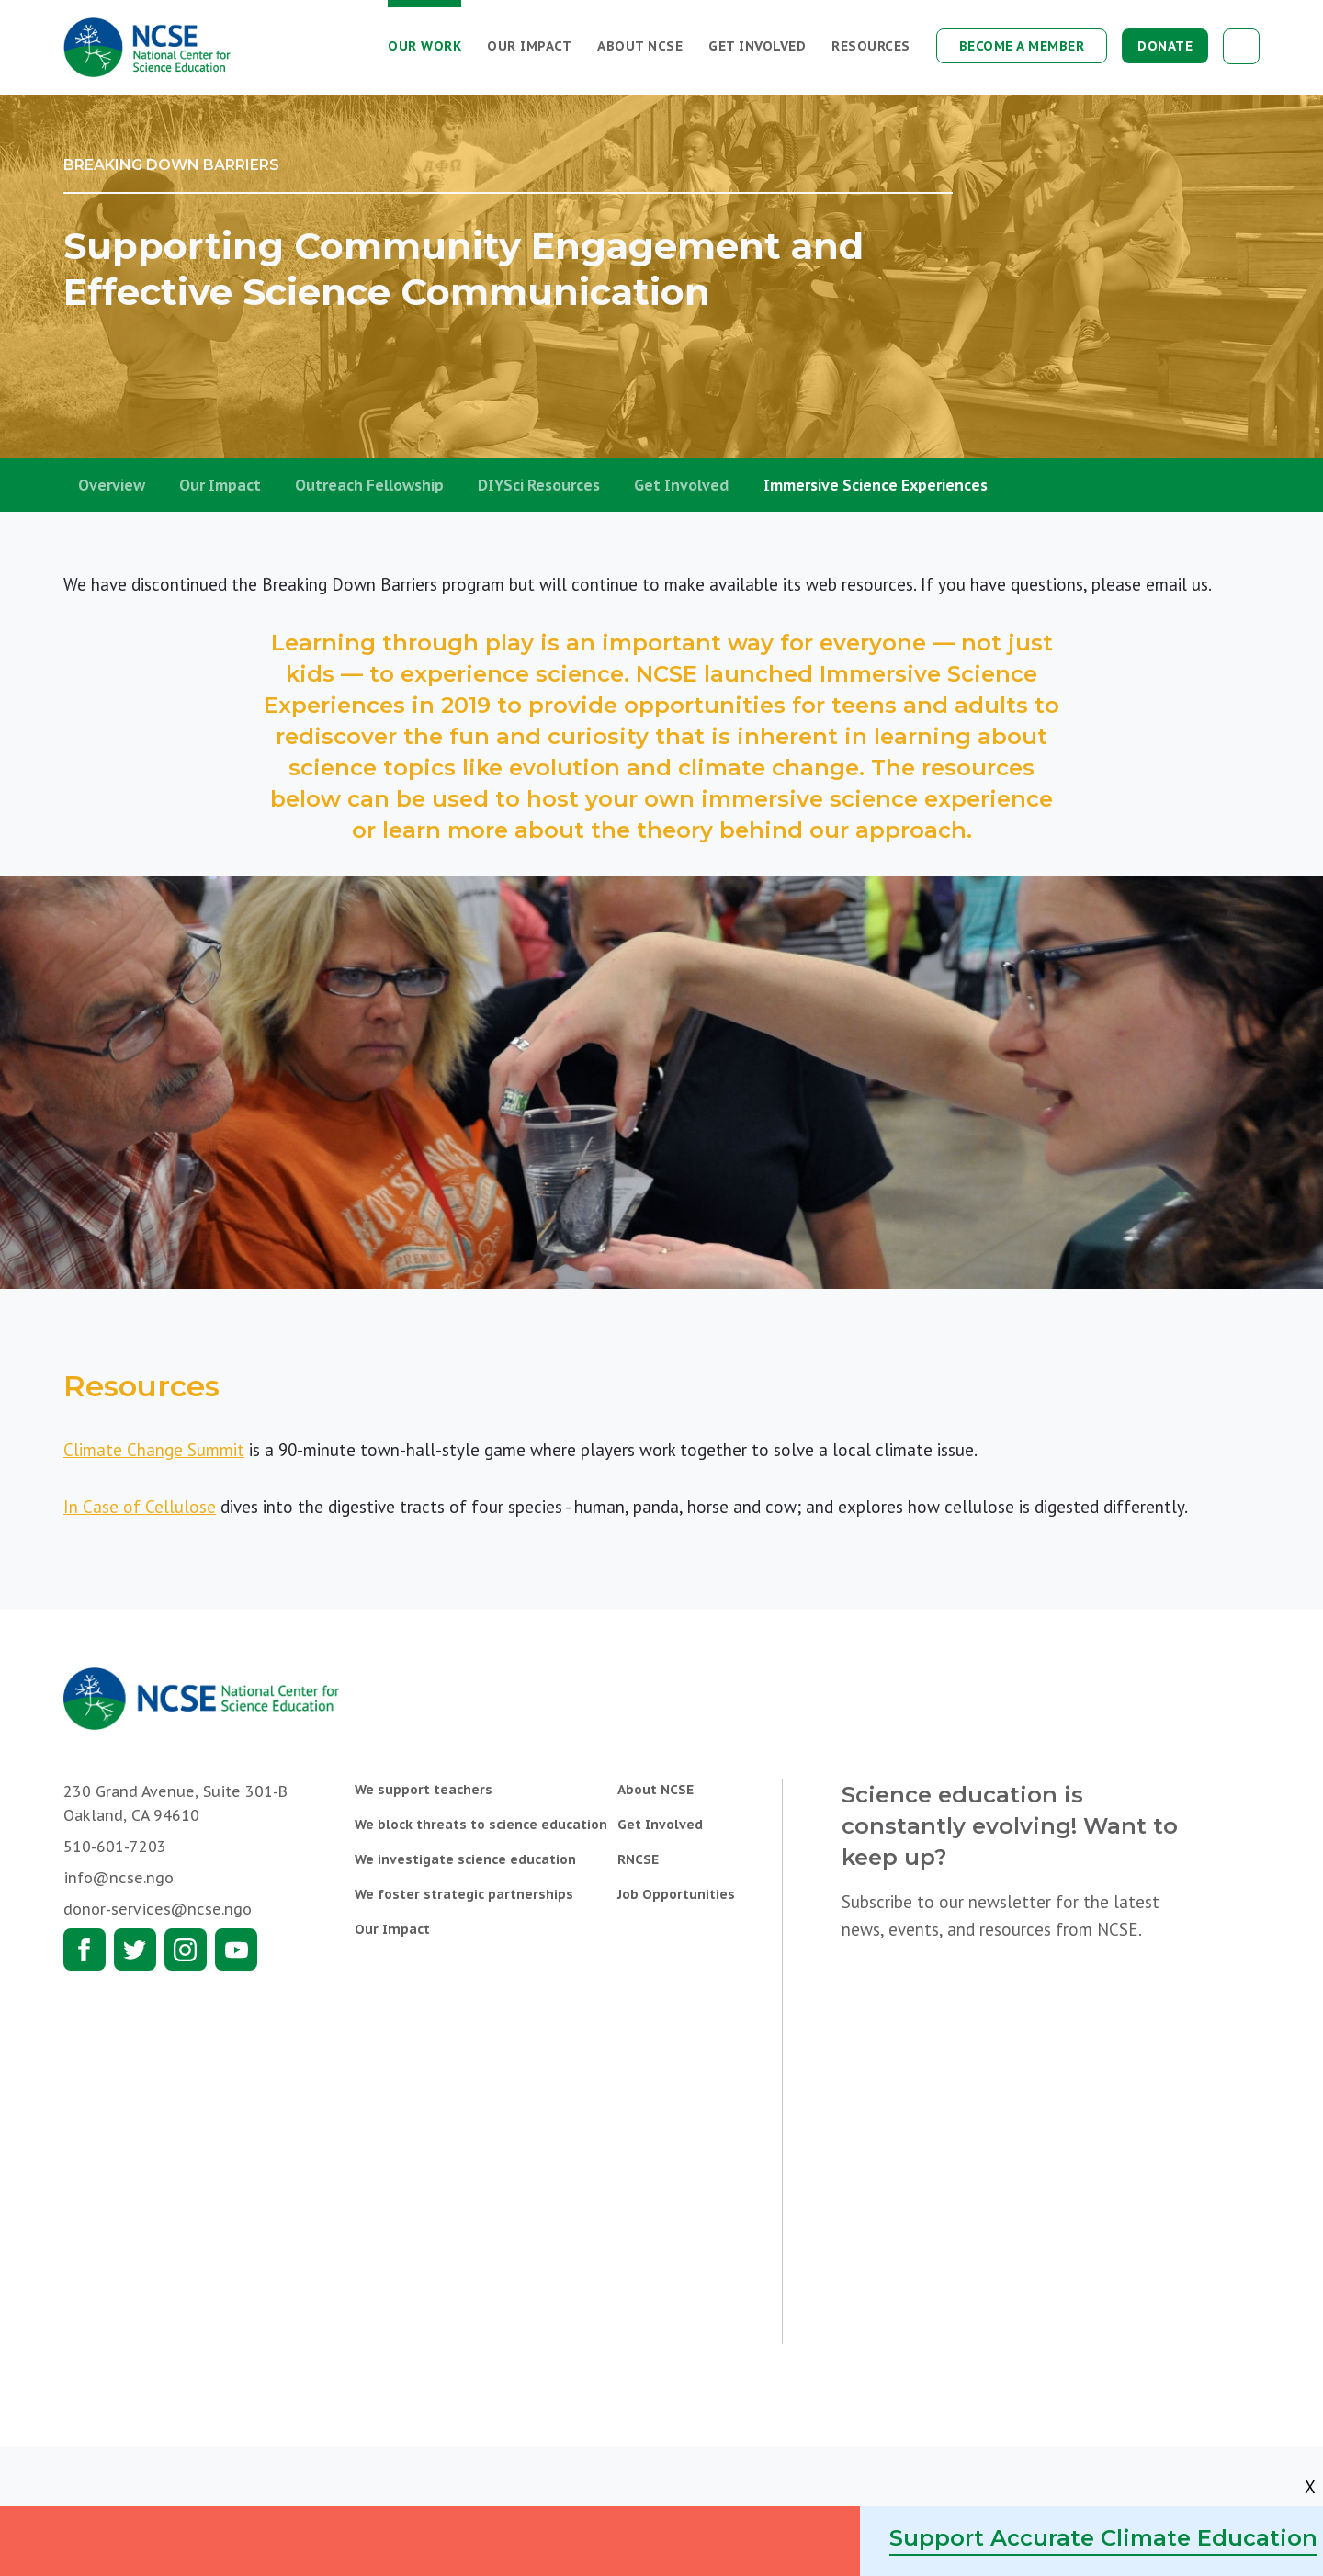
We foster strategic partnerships (464, 1894)
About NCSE (640, 46)
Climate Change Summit (153, 1450)
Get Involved (757, 46)
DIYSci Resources (539, 485)
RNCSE (638, 1859)
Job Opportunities (676, 1894)
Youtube (236, 1949)
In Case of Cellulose (139, 1507)
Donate (1165, 46)
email (1166, 584)
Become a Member (1022, 46)
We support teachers (423, 1789)
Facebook (84, 1949)
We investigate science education (465, 1859)
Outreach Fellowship (369, 485)
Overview (111, 485)
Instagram (185, 1949)
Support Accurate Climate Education (1103, 2538)
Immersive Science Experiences (875, 485)
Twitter (135, 1949)
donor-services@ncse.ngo (157, 1909)
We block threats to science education (481, 1824)
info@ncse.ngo (118, 1878)
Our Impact (529, 46)
